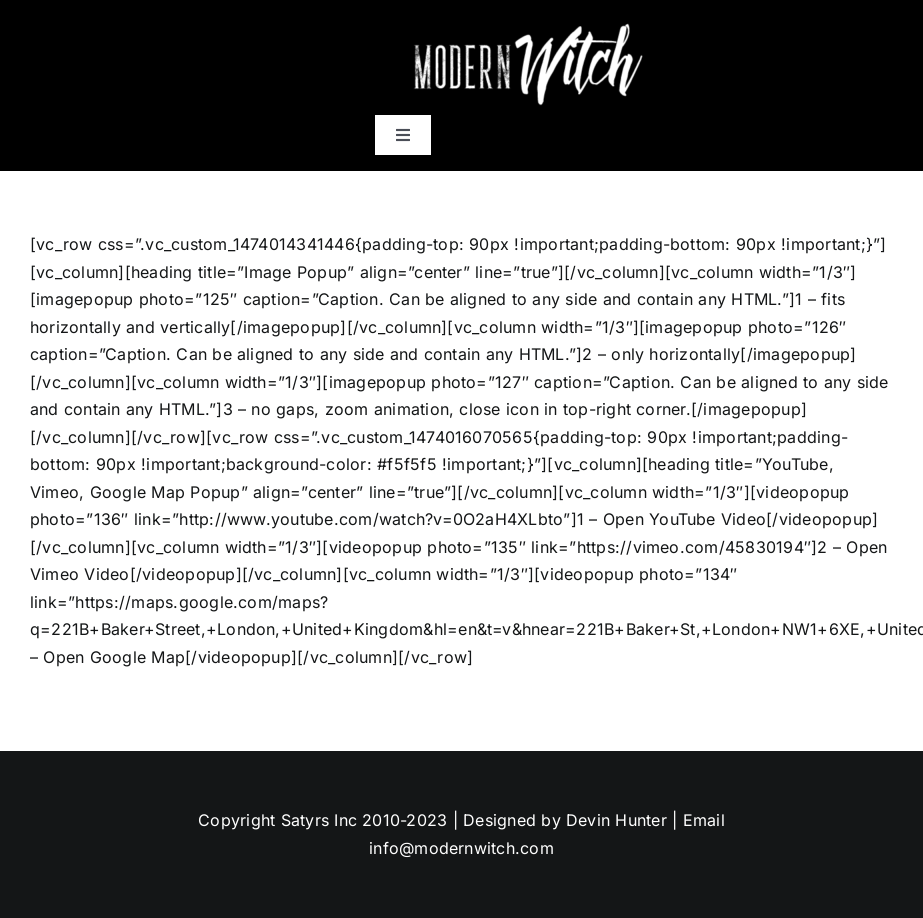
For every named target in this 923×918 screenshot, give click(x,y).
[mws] (525, 23)
